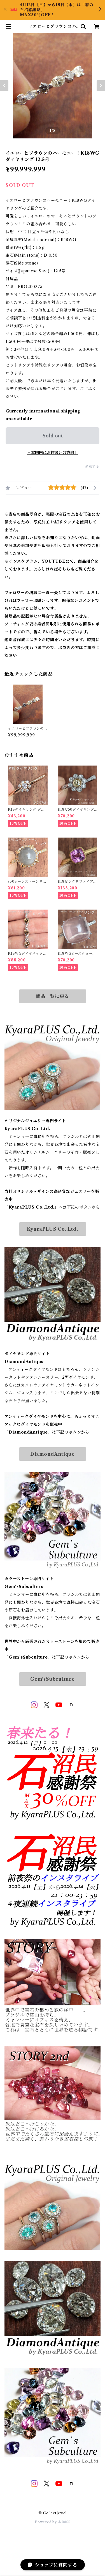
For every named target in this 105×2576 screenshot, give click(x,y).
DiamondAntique (52, 1454)
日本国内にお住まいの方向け (52, 452)
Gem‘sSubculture (52, 1679)
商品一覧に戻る (52, 996)
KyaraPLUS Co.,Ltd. (52, 1229)
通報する (92, 466)
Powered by (52, 2522)
